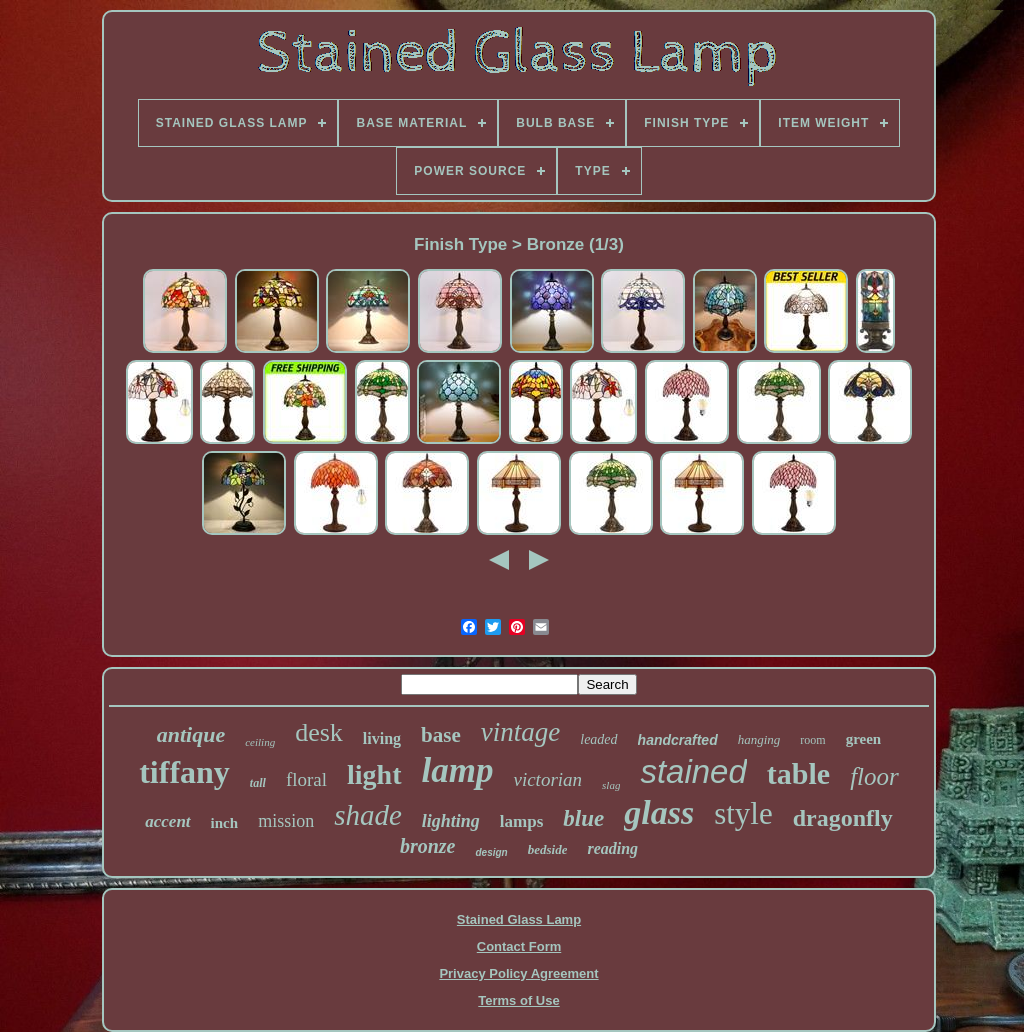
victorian (547, 779)
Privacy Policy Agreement (518, 973)
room (812, 740)
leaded (598, 739)
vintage (520, 732)
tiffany (184, 772)
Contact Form (519, 946)
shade (368, 815)
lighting (451, 821)
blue (583, 818)
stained (693, 771)
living (382, 738)
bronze (428, 846)
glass (659, 812)
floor (874, 776)
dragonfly (843, 818)
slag (611, 785)
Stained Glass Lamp (519, 919)
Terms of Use (518, 1000)
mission (286, 821)
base (441, 735)
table (798, 773)
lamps (521, 821)
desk (319, 732)
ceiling (260, 742)
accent (167, 821)
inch (225, 823)
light (374, 774)
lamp (458, 770)
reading (612, 848)
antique (191, 734)
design (491, 852)
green (864, 739)
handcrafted (678, 740)
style (743, 813)
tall (258, 783)
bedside (548, 849)
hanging (759, 739)
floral (306, 779)
